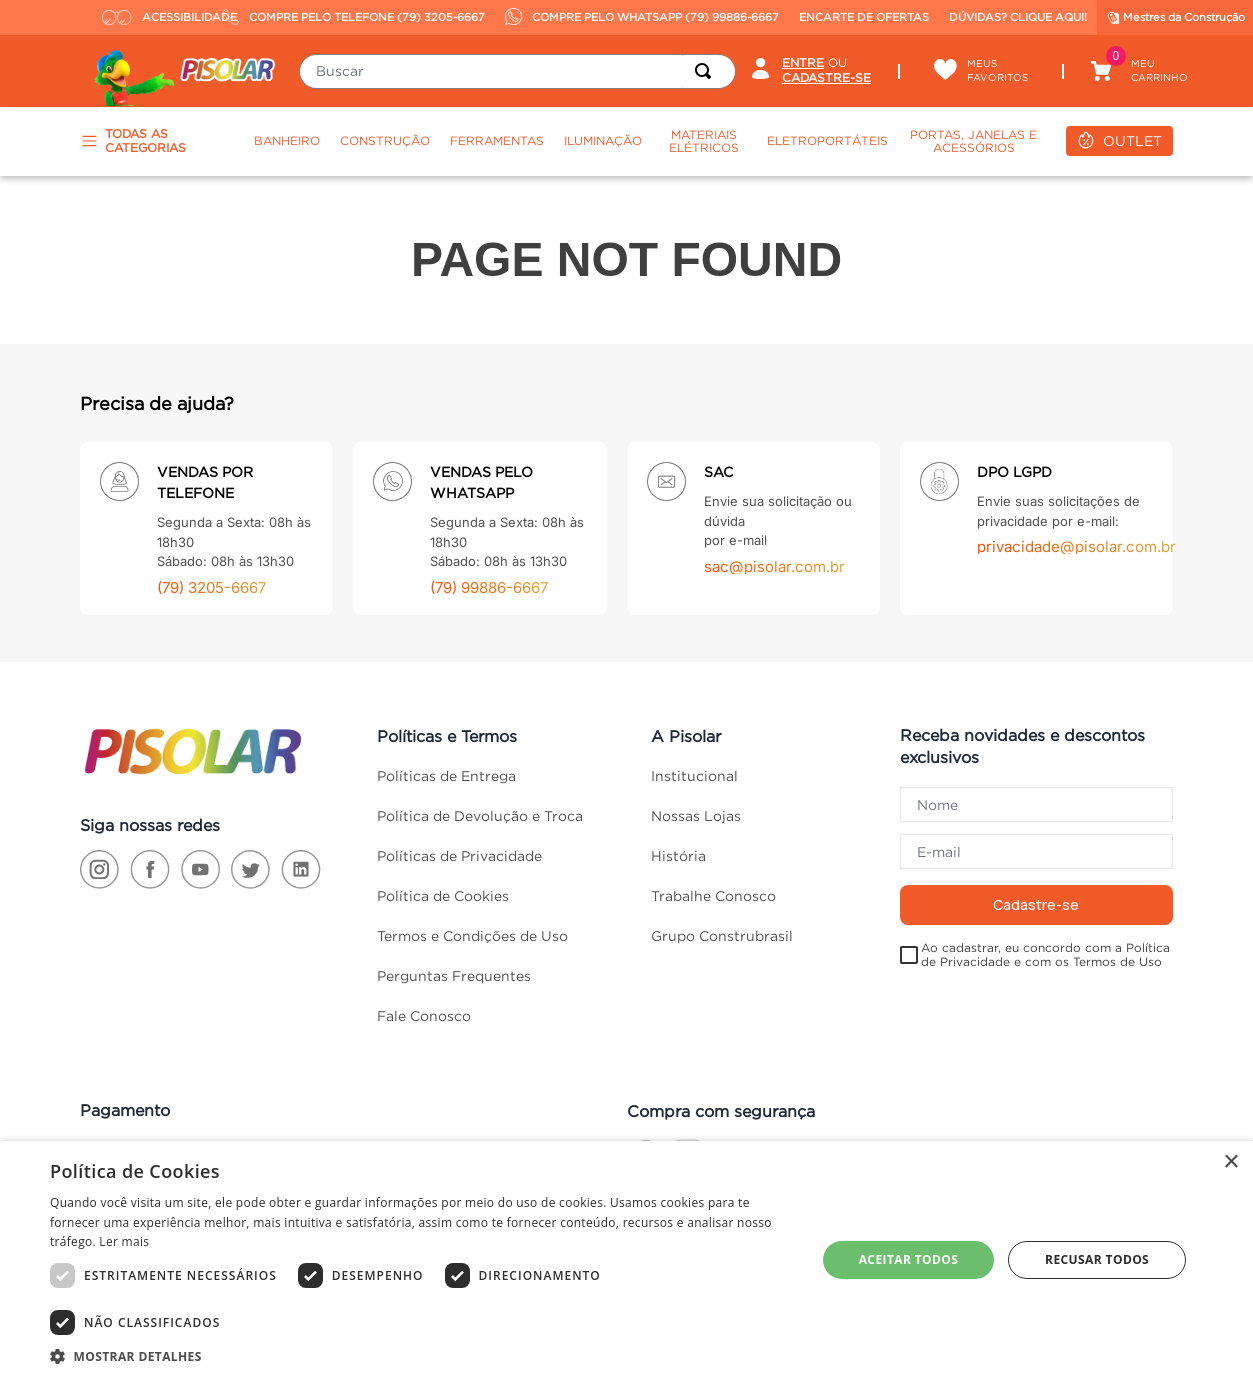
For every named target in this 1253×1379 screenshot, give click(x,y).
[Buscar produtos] (707, 71)
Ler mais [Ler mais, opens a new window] (124, 1241)
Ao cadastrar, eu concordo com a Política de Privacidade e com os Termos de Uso (1045, 954)
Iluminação (603, 140)
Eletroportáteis (827, 140)
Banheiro (287, 140)
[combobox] (517, 71)
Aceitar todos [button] (909, 1259)
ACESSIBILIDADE (157, 17)
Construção (385, 140)
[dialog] (626, 1260)
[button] (421, 1355)
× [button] (1230, 1162)
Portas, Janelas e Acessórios (973, 141)
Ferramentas (497, 140)
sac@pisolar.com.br (774, 566)
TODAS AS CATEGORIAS (133, 140)
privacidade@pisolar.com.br (1076, 546)
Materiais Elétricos (704, 141)
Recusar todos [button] (1097, 1259)
